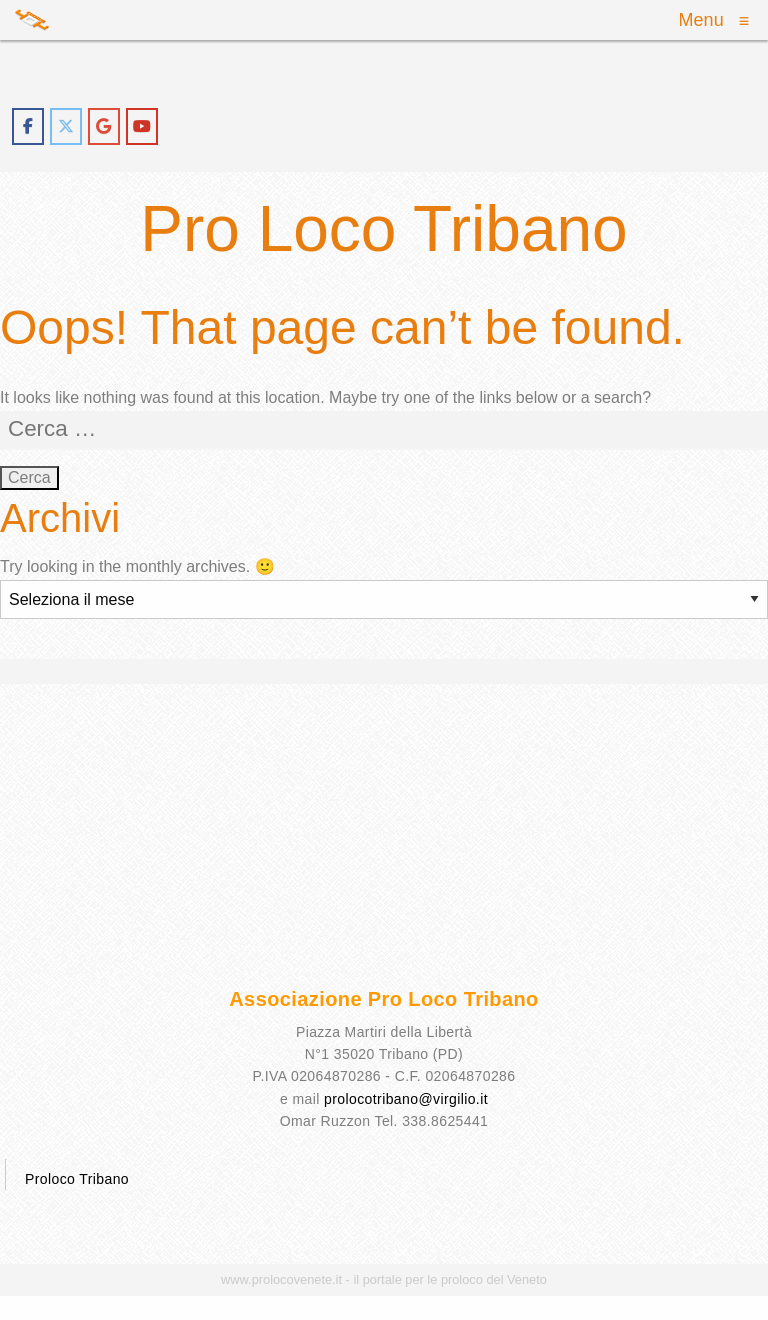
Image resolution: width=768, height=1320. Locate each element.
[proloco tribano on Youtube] (142, 126)
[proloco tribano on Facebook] (28, 126)
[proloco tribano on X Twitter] (66, 126)
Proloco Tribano (77, 1179)
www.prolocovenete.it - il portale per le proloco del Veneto (384, 1280)
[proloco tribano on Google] (104, 126)
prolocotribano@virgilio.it (406, 1099)
